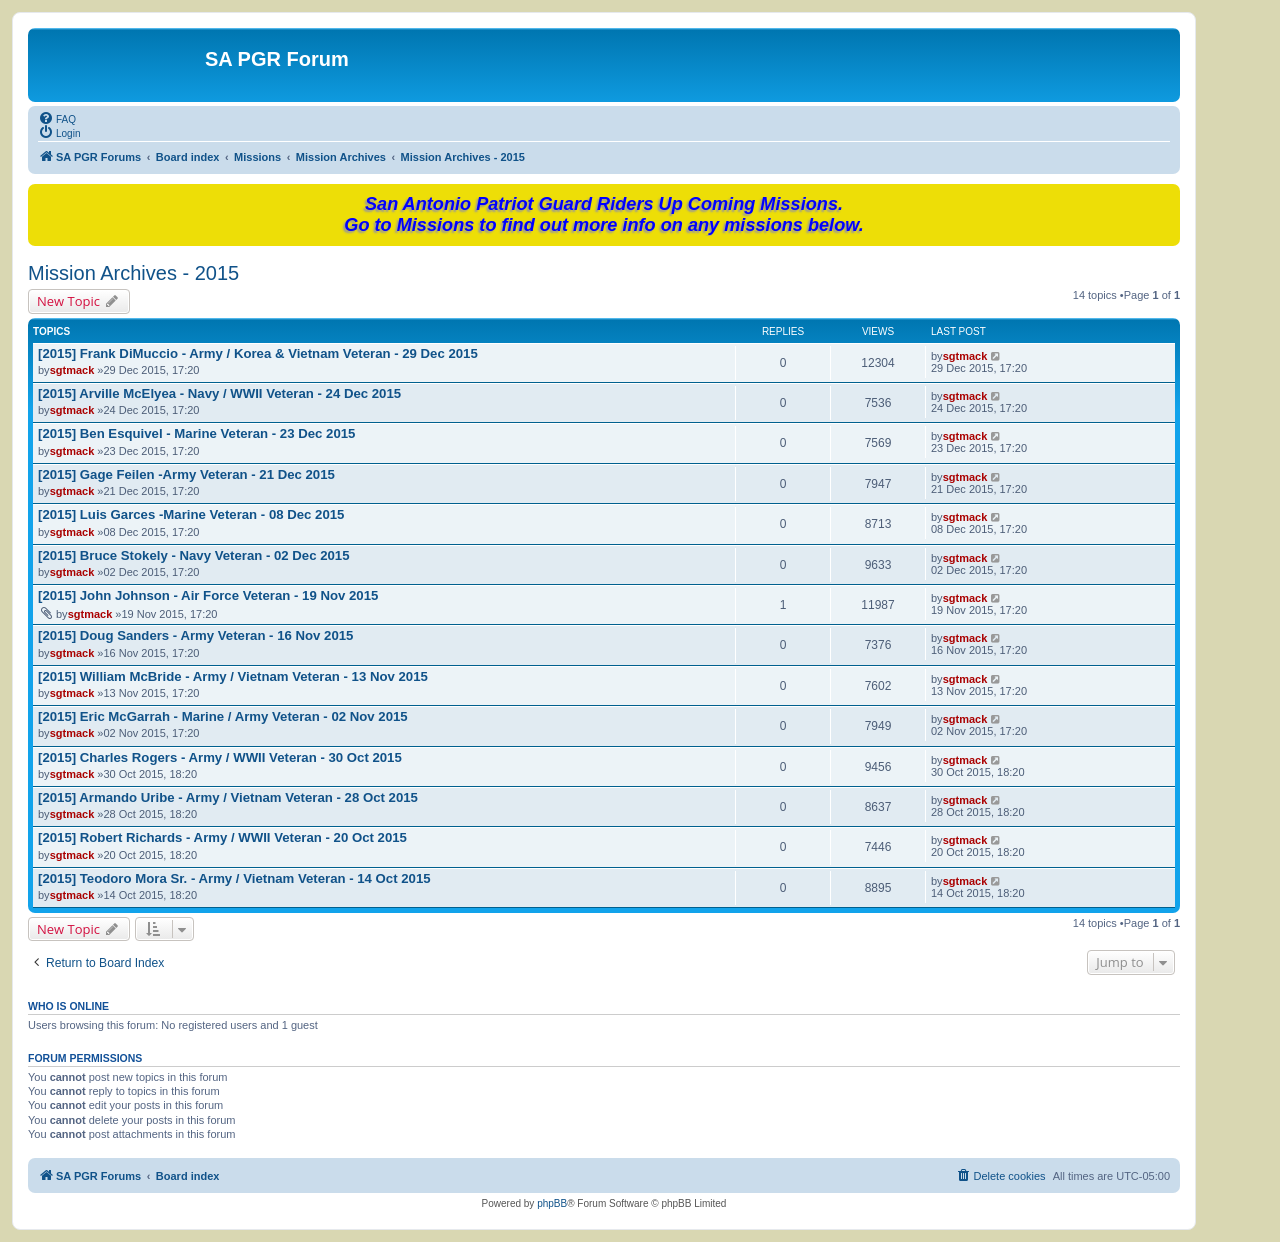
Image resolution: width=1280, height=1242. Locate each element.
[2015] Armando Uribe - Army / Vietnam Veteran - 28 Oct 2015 (228, 797)
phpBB (552, 1203)
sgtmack (72, 370)
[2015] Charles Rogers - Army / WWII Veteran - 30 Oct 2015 (220, 757)
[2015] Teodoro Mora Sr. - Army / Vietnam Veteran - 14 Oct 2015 (234, 878)
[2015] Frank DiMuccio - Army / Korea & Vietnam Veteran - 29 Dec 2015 (258, 353)
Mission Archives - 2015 (133, 273)
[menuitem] (57, 118)
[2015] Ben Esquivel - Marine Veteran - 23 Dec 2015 (196, 433)
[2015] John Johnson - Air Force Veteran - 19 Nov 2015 (208, 595)
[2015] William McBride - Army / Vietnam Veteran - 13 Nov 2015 (233, 676)
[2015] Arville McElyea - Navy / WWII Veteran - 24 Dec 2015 (219, 393)
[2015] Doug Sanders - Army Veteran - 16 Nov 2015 (195, 635)
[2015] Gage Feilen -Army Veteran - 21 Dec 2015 (186, 474)
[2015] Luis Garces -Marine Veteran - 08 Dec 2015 (191, 514)
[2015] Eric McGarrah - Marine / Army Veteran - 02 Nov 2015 (223, 716)
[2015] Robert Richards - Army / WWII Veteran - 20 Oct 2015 (222, 837)
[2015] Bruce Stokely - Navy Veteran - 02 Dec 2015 (194, 555)
